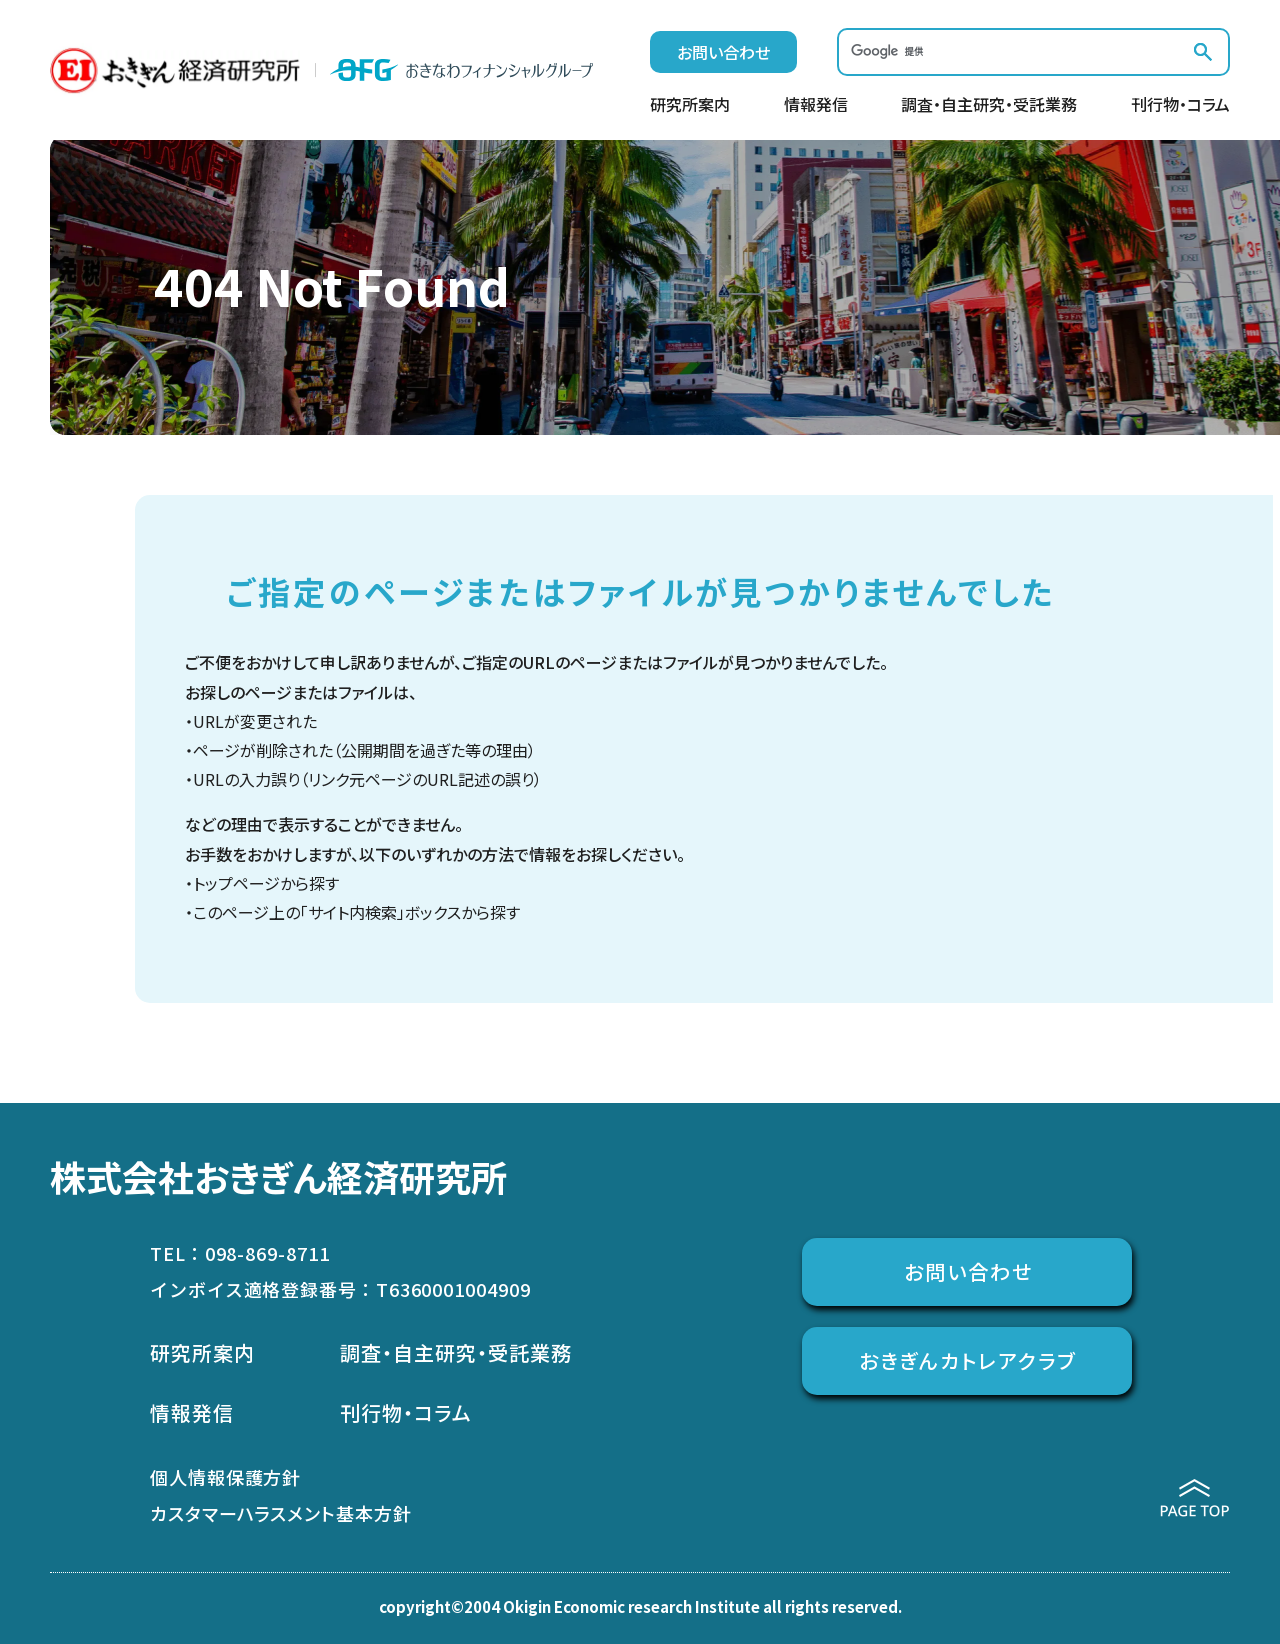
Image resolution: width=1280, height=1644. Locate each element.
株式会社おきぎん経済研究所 (278, 1176)
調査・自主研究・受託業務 (989, 106)
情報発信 (816, 106)
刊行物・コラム (1180, 106)
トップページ (236, 883)
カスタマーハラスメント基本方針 (281, 1513)
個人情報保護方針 (225, 1477)
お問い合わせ (723, 52)
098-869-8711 (267, 1253)
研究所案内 (690, 106)
